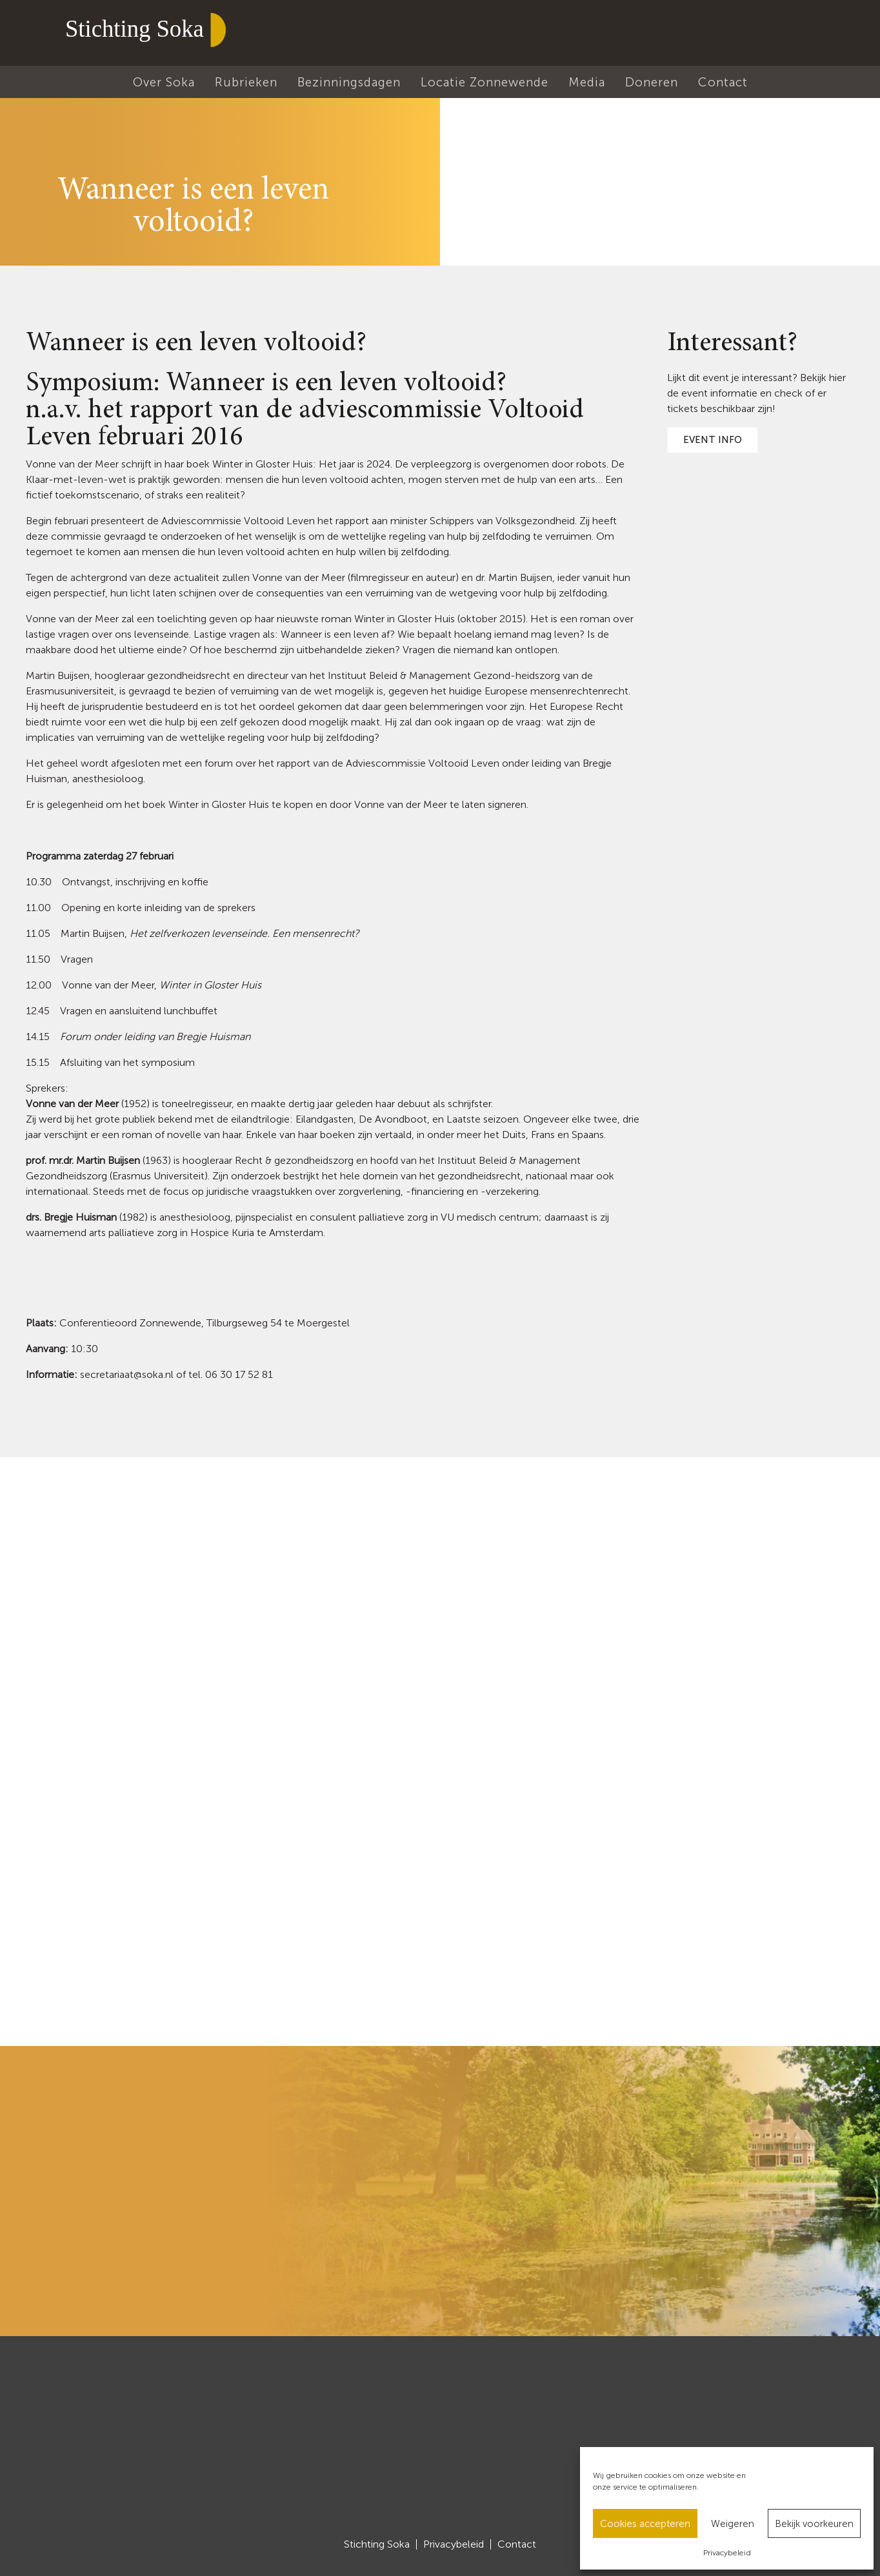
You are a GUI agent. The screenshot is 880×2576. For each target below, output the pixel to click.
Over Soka (164, 82)
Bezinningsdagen (349, 82)
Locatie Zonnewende (484, 82)
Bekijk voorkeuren (814, 2524)
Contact (723, 82)
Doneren (651, 82)
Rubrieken (246, 82)
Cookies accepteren (645, 2524)
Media (586, 82)
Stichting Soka (377, 2544)
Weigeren (732, 2524)
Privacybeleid (727, 2552)
